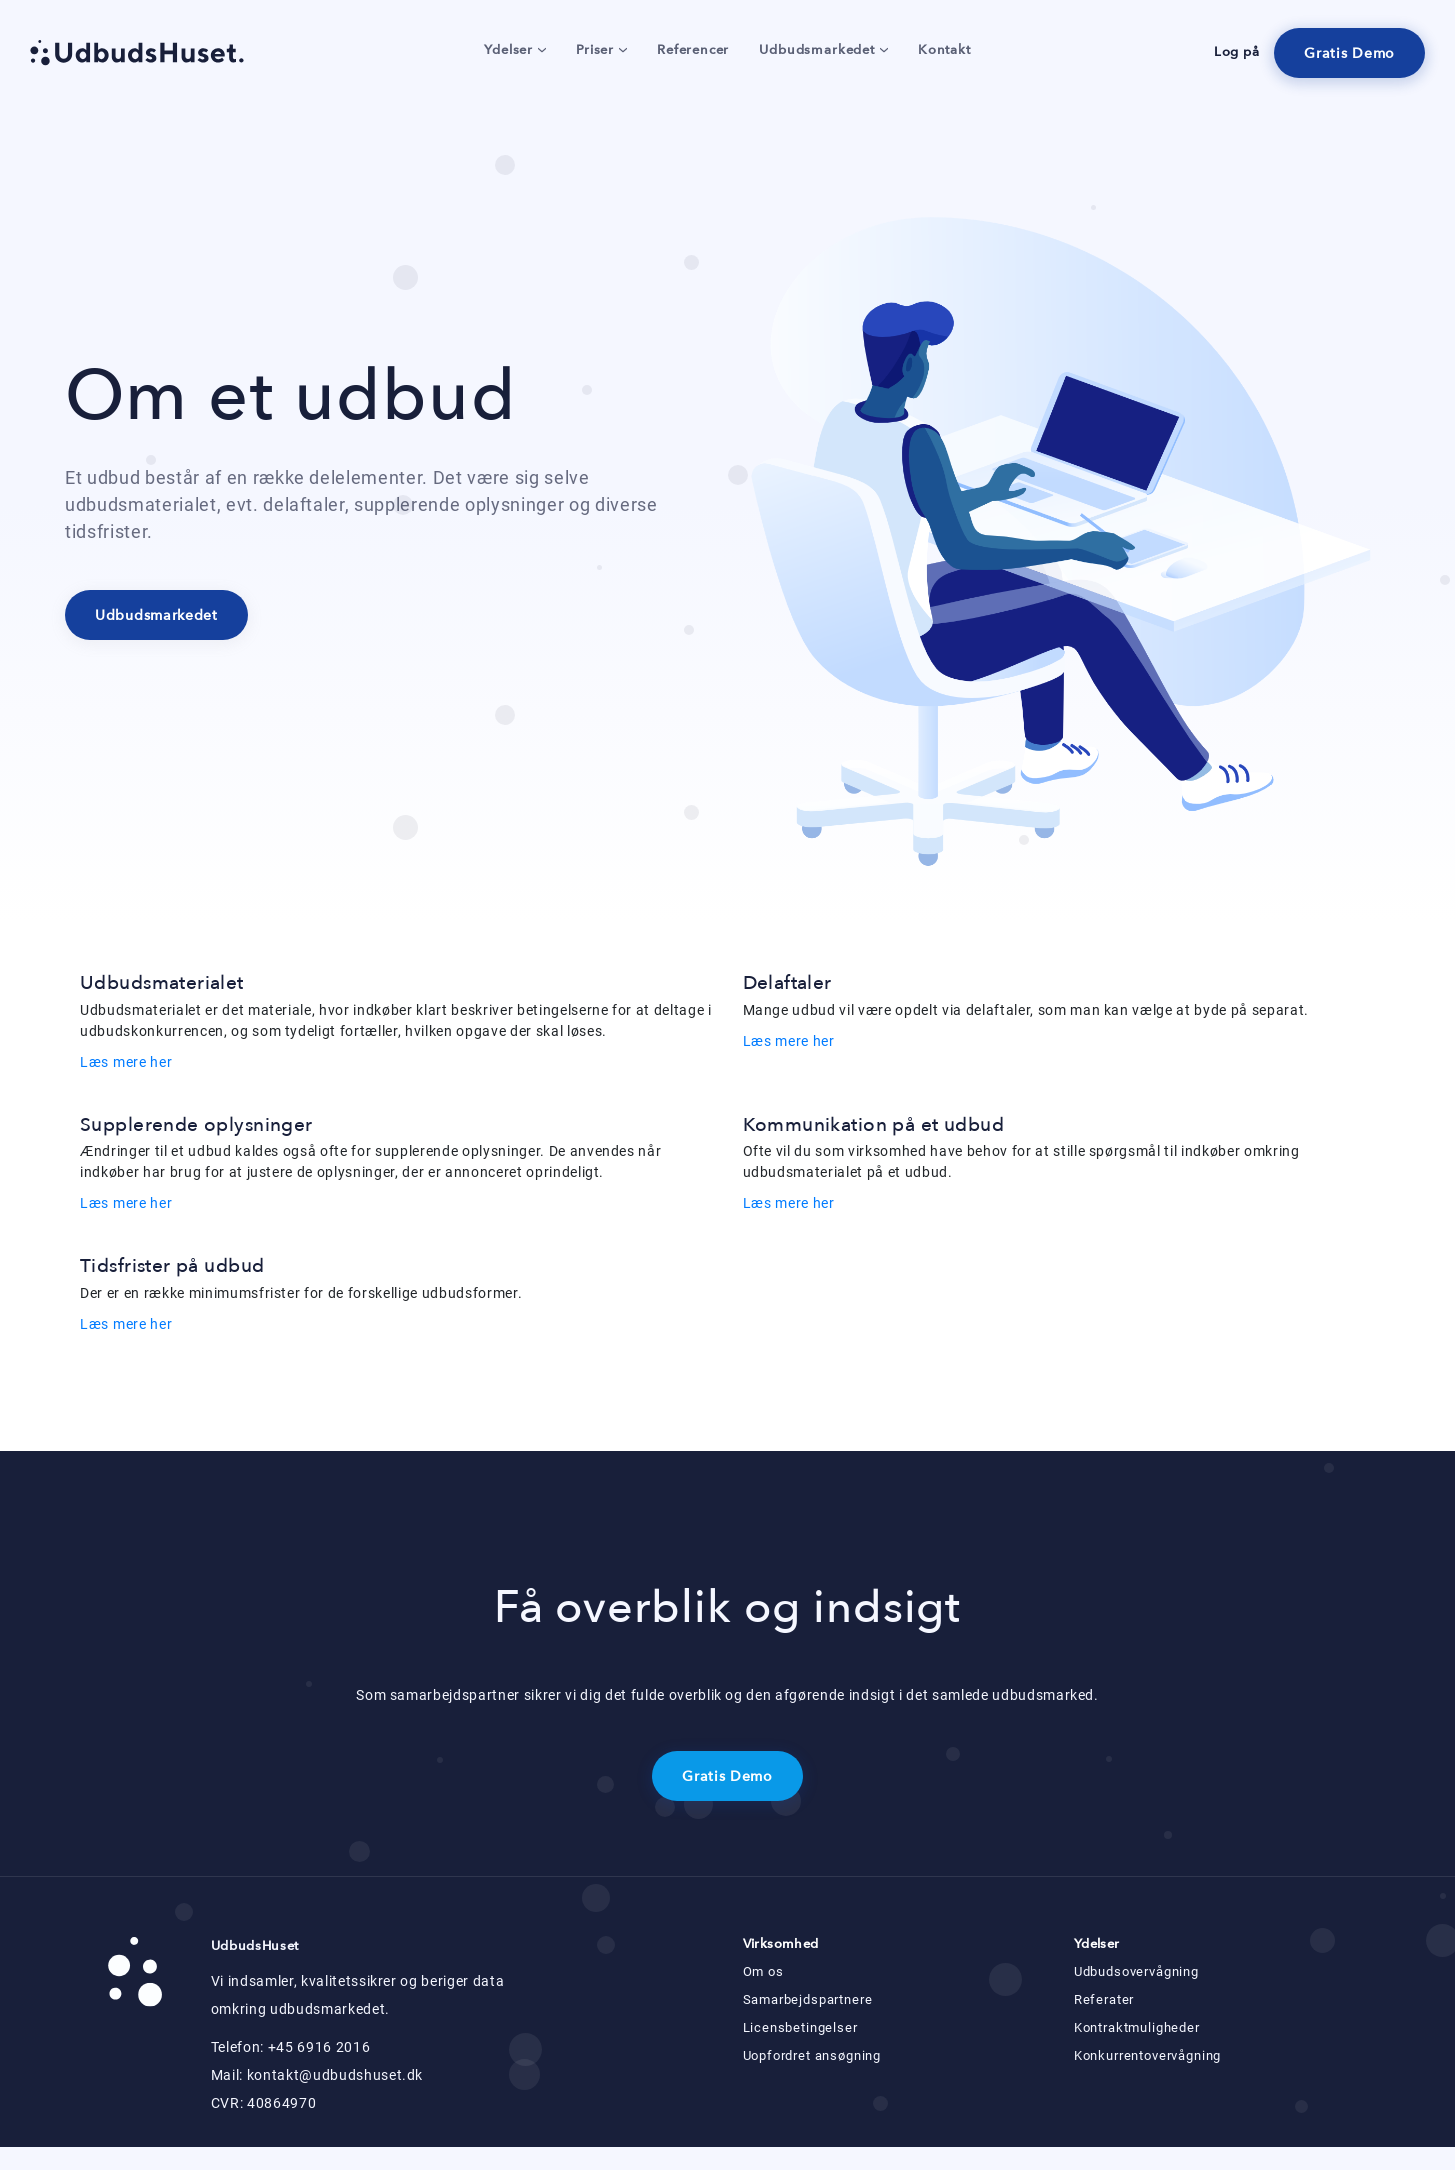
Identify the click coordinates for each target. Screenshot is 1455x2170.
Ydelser (515, 50)
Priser (601, 50)
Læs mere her (126, 1062)
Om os (763, 1971)
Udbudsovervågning (1136, 1971)
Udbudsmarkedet (823, 50)
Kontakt (944, 50)
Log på (1236, 52)
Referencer (693, 50)
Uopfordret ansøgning (812, 2055)
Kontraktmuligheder (1137, 2027)
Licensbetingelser (800, 2027)
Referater (1104, 1999)
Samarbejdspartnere (808, 1999)
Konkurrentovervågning (1147, 2055)
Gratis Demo (1349, 53)
